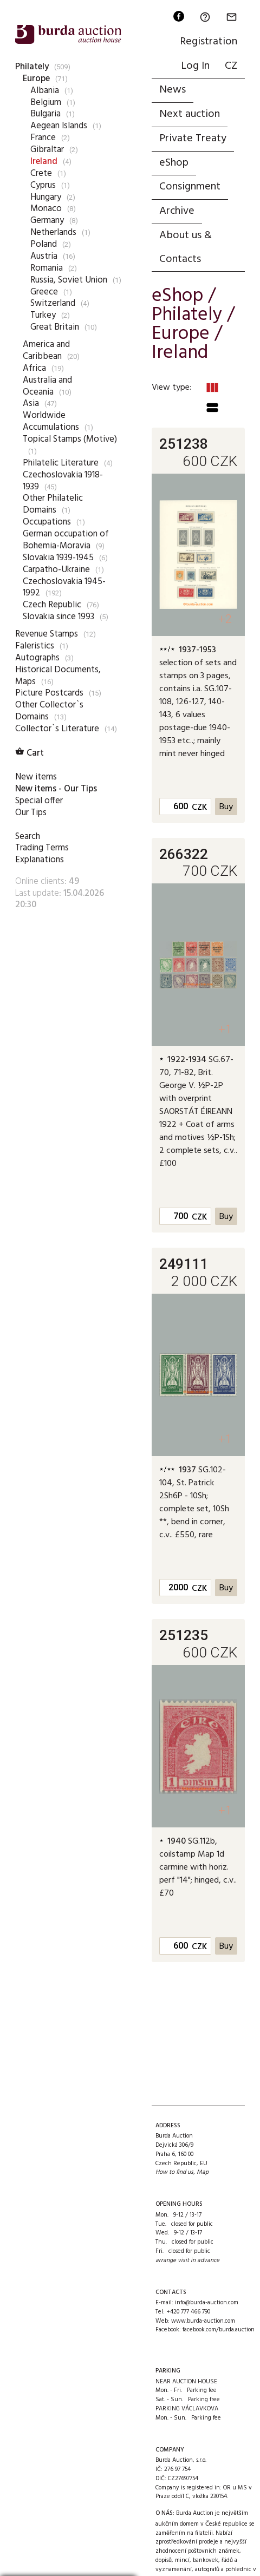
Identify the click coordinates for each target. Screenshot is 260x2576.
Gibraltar (47, 149)
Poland (43, 244)
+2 (225, 619)
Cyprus (43, 185)
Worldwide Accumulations (51, 421)
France (43, 137)
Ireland (43, 161)
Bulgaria (45, 114)
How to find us (174, 2172)
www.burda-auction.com (203, 2321)
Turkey (43, 315)
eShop (173, 163)
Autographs (37, 658)
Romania (46, 268)
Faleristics (34, 646)
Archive (176, 211)
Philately (32, 67)
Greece (44, 292)
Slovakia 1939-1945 (58, 557)
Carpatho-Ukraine (56, 569)
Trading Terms (42, 848)
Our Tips (31, 812)
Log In (195, 66)
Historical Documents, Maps (58, 676)
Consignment (189, 186)
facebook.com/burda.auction (219, 2330)
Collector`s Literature (57, 729)
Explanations (39, 860)
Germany (47, 220)
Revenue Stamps (46, 634)
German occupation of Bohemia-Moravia (66, 540)
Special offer (39, 801)
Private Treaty (192, 138)
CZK (199, 808)
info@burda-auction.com (206, 2303)
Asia (31, 403)
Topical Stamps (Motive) (70, 439)
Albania (44, 90)
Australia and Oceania (47, 386)
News (172, 90)
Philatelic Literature (61, 463)
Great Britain (54, 327)
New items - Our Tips (56, 789)
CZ (231, 66)
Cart (29, 753)
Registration (208, 41)
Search (27, 836)
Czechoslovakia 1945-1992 (64, 587)
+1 (225, 1029)
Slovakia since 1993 (58, 616)
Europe (36, 78)
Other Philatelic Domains (53, 504)
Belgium (45, 102)
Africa (34, 368)
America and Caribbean (46, 350)
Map (203, 2172)
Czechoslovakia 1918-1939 (63, 481)
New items (36, 777)
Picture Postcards (49, 693)
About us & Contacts (185, 247)
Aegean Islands (58, 126)
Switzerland (52, 303)
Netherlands (53, 232)
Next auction (189, 114)
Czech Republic (52, 605)
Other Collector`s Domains (49, 711)
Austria (43, 256)
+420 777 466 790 (188, 2312)
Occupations (47, 522)
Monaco (46, 208)
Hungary (45, 197)
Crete (41, 173)
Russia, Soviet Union (68, 280)
